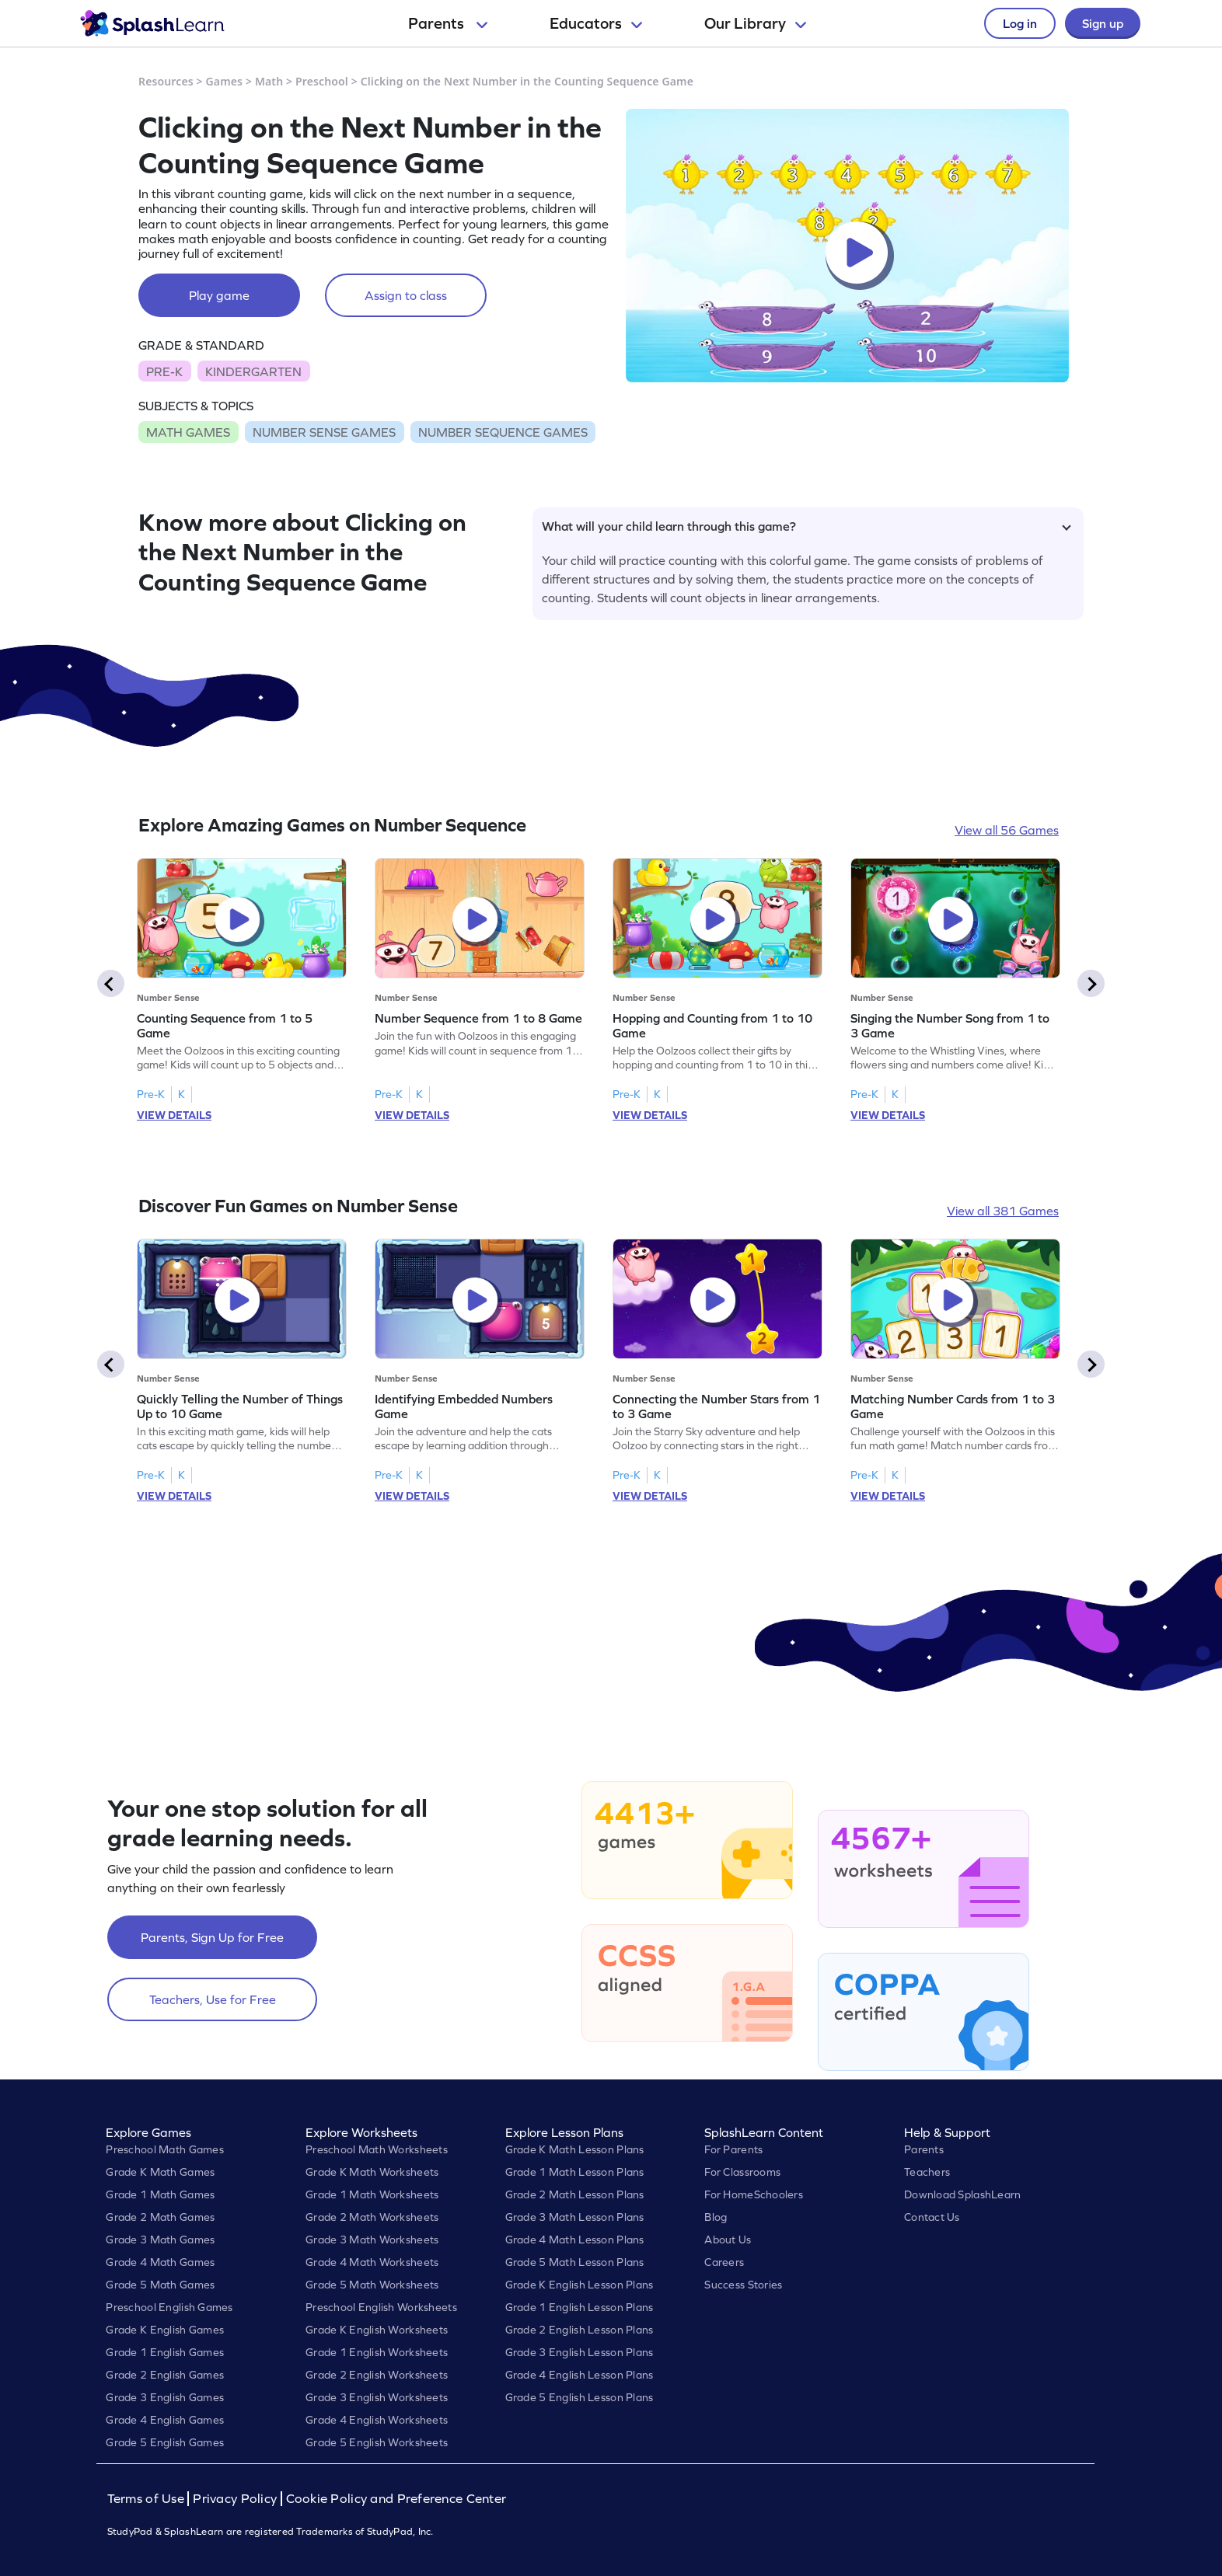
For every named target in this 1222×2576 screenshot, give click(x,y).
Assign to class (406, 295)
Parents (447, 23)
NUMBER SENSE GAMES (324, 432)
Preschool (321, 81)
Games (224, 81)
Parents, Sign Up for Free (212, 1937)
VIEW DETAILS (174, 1115)
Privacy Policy (235, 2498)
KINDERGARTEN (253, 371)
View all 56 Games (1007, 830)
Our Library (755, 23)
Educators (596, 23)
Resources (166, 81)
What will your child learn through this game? (806, 526)
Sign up (1102, 23)
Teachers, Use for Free (212, 1999)
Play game (219, 295)
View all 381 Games (1003, 1211)
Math (269, 81)
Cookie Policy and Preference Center (396, 2498)
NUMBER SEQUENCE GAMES (503, 432)
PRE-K (164, 371)
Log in (1020, 23)
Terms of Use (147, 2498)
